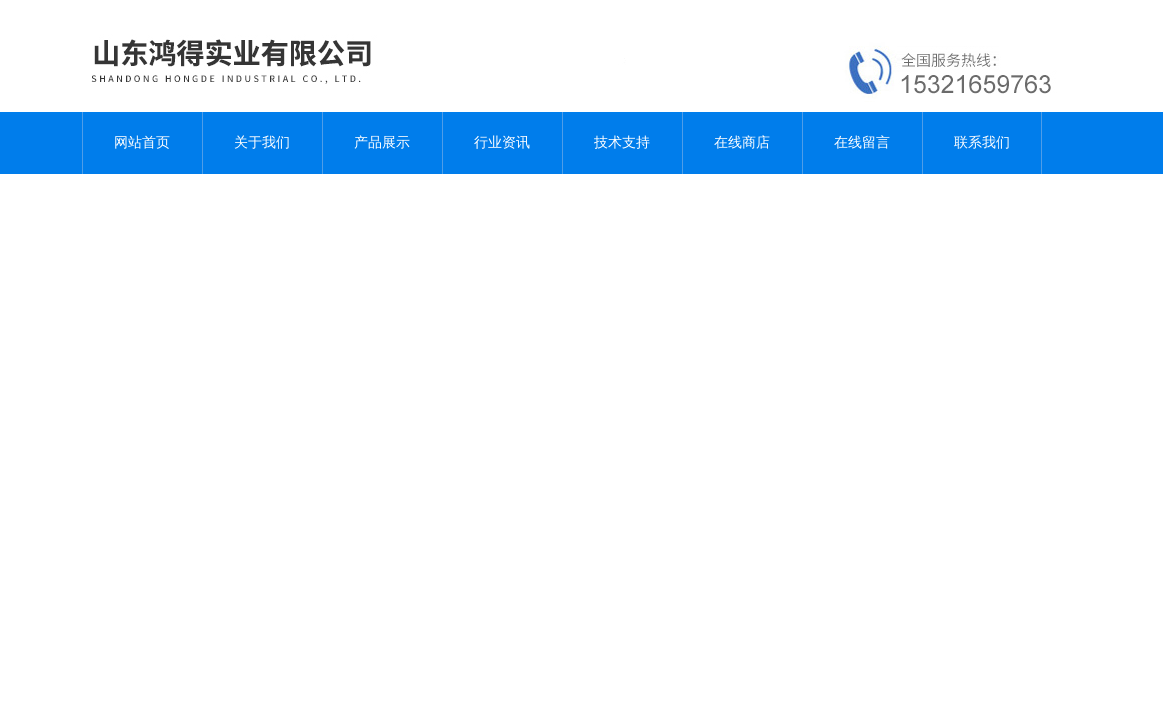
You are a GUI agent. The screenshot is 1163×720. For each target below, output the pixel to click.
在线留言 (862, 142)
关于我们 (262, 142)
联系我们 (982, 142)
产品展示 (382, 142)
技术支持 (622, 142)
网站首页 (142, 142)
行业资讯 (502, 142)
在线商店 (742, 142)
